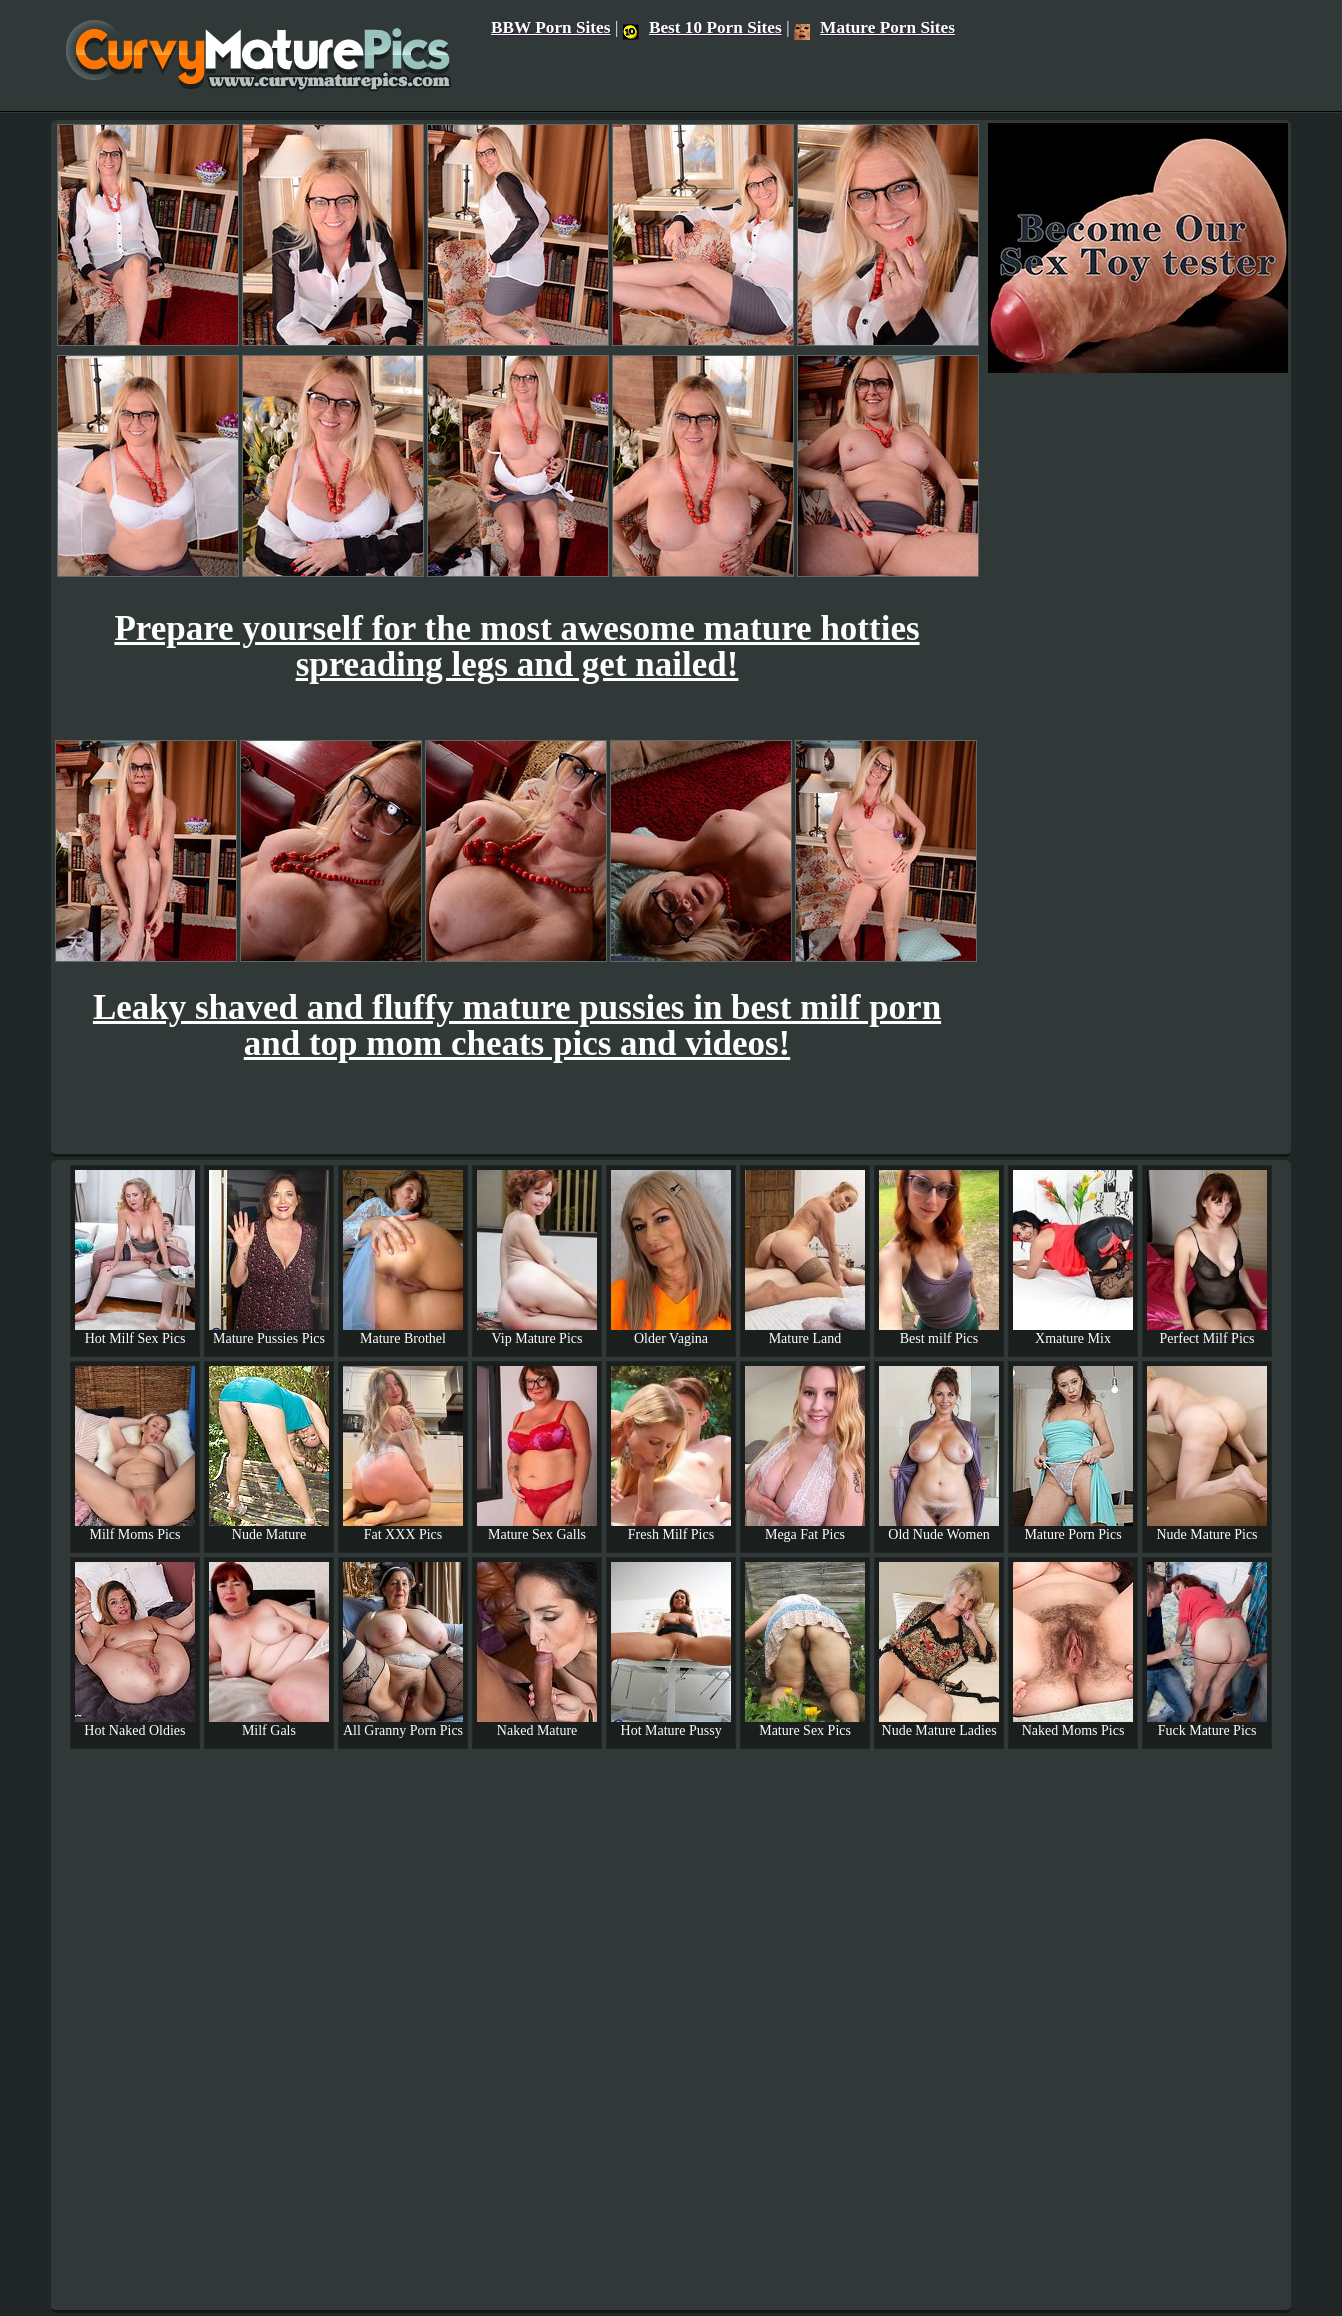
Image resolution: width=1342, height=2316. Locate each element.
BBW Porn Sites (551, 27)
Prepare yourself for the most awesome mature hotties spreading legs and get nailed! (516, 646)
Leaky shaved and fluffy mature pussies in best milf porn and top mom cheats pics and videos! (517, 1025)
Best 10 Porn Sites (702, 27)
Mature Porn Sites (874, 27)
